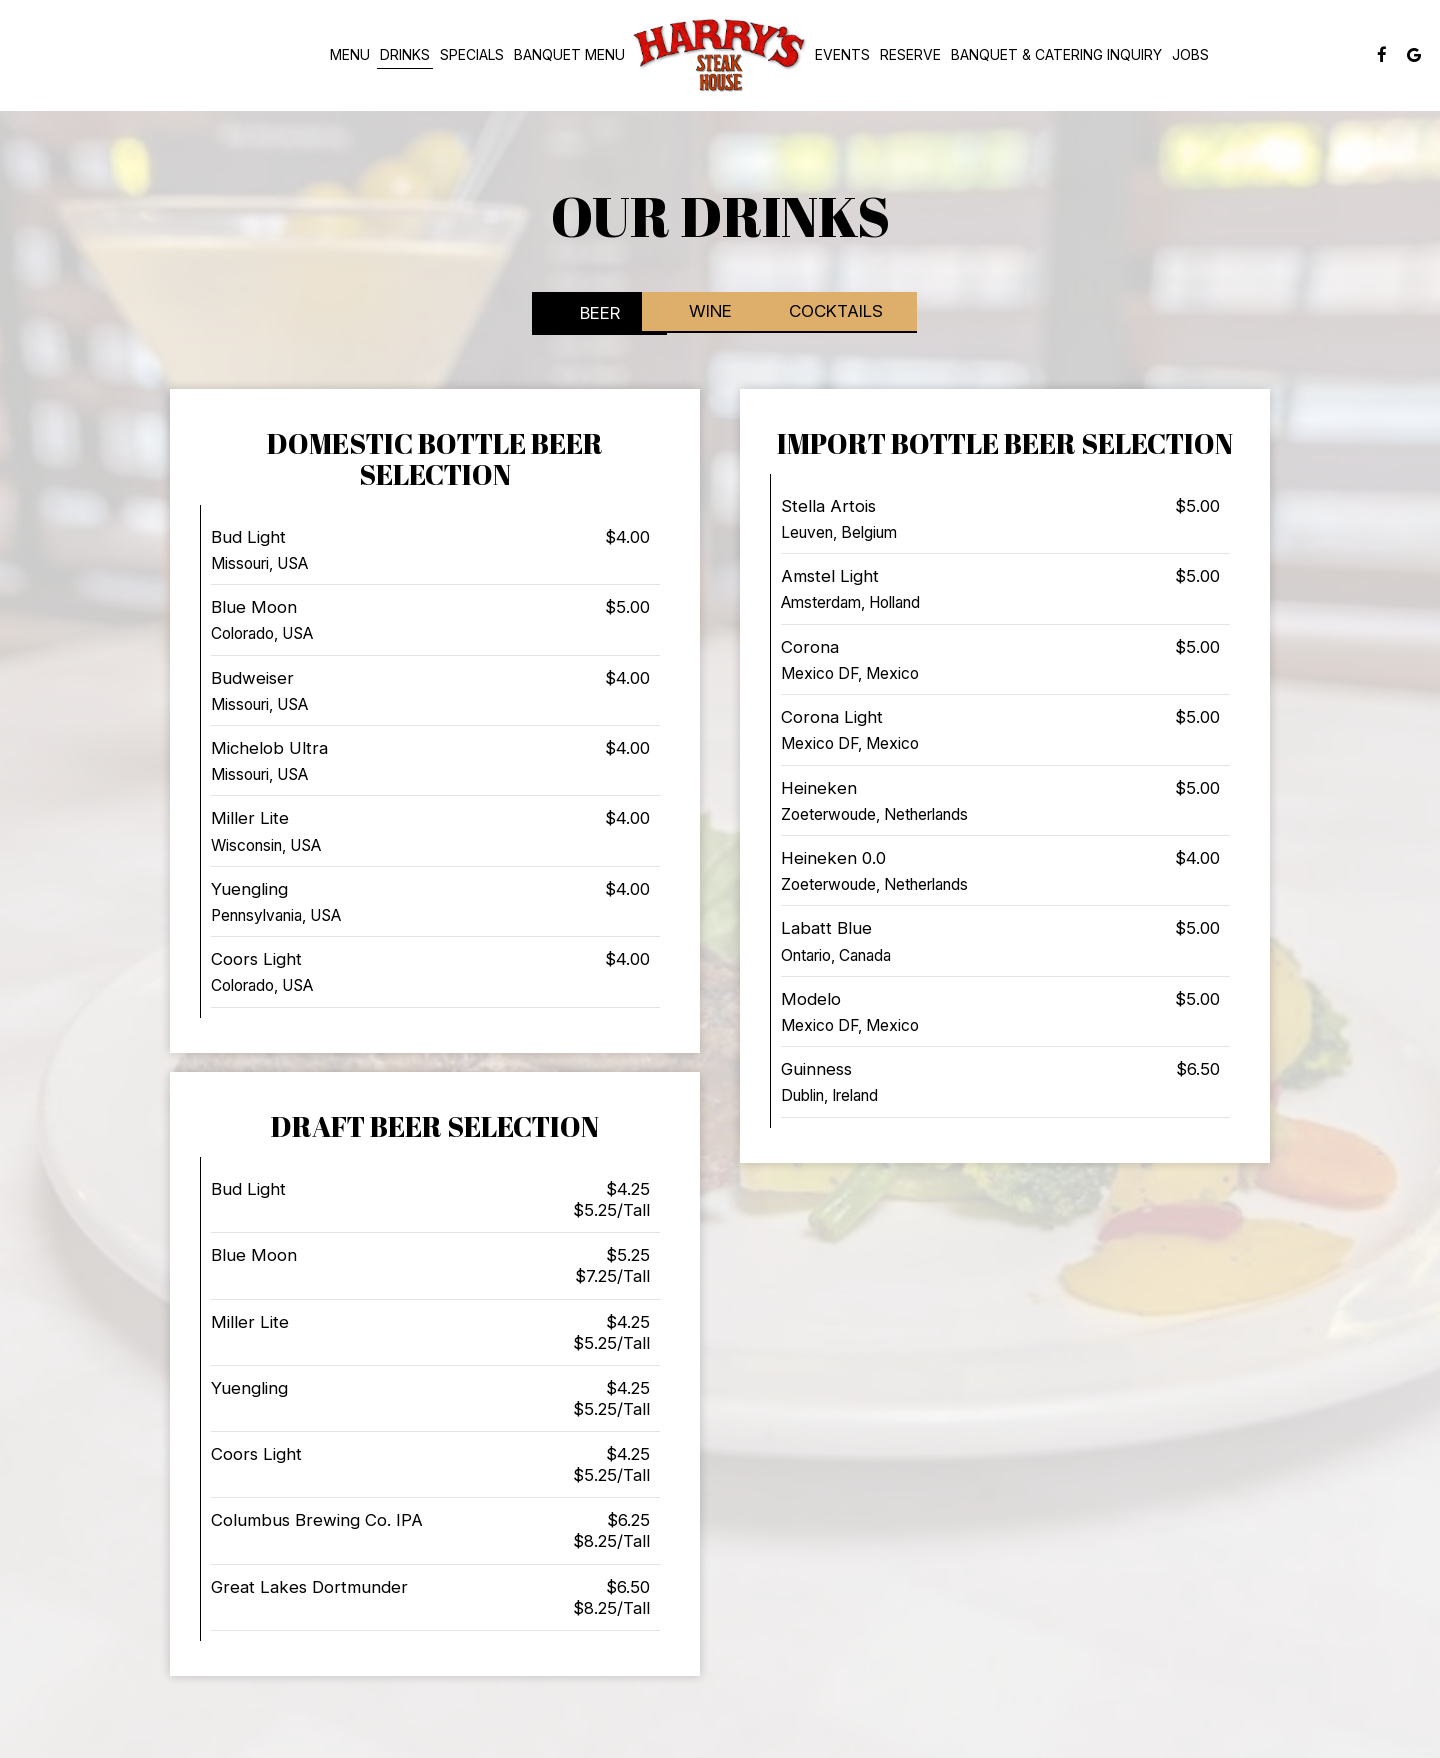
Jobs (1190, 54)
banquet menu (569, 54)
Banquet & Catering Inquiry (1056, 54)
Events (842, 54)
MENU (350, 54)
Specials (472, 54)
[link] (720, 55)
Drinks (405, 54)
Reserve (910, 54)
